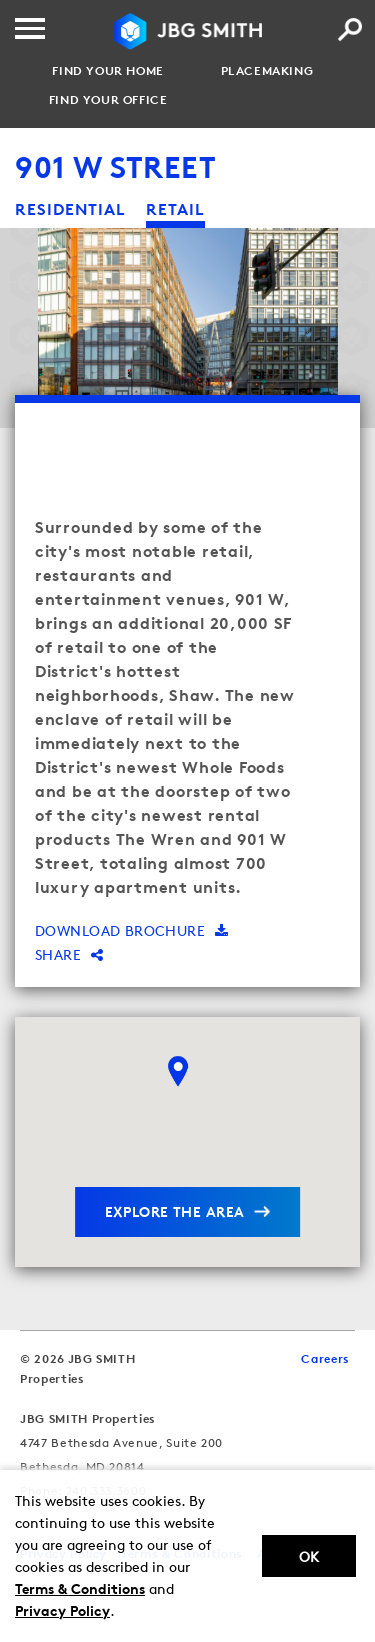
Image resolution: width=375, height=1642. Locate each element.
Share (69, 954)
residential (70, 209)
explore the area (175, 1211)
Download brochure (132, 930)
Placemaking (267, 71)
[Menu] (30, 28)
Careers (325, 1358)
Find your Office (108, 100)
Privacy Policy (62, 1610)
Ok (309, 1556)
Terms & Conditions (80, 1588)
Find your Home (107, 71)
